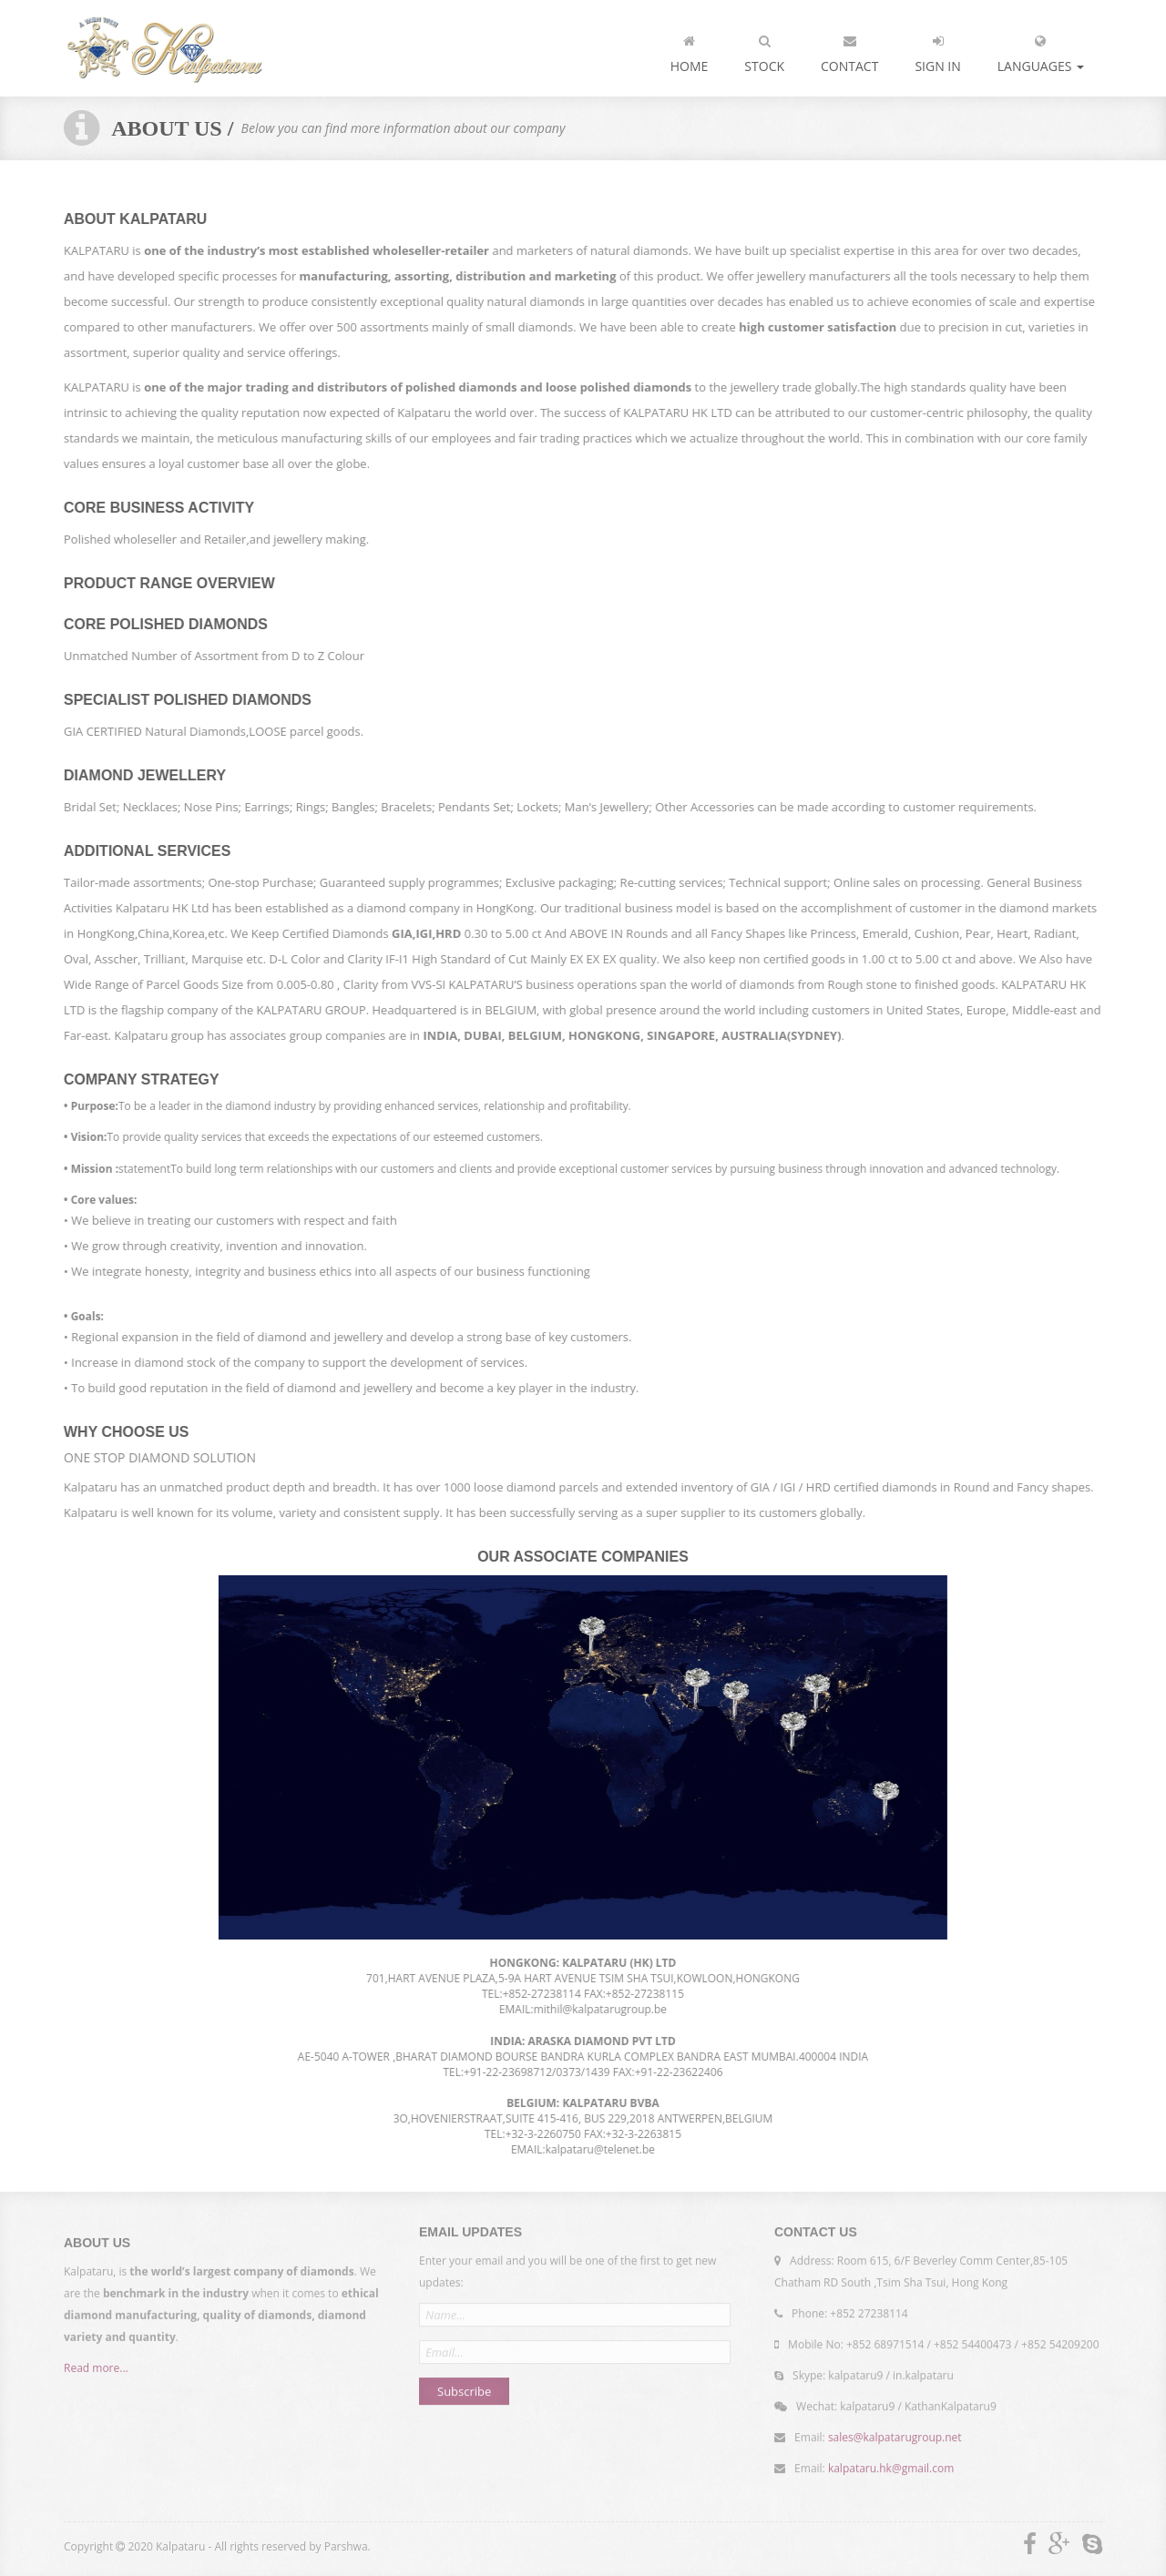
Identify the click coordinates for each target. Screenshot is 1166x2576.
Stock (764, 50)
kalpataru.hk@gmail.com (891, 2463)
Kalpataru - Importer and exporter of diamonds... (164, 48)
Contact (849, 50)
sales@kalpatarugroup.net (895, 2432)
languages (1040, 50)
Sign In (937, 50)
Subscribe (464, 2386)
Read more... (96, 2372)
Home (689, 50)
